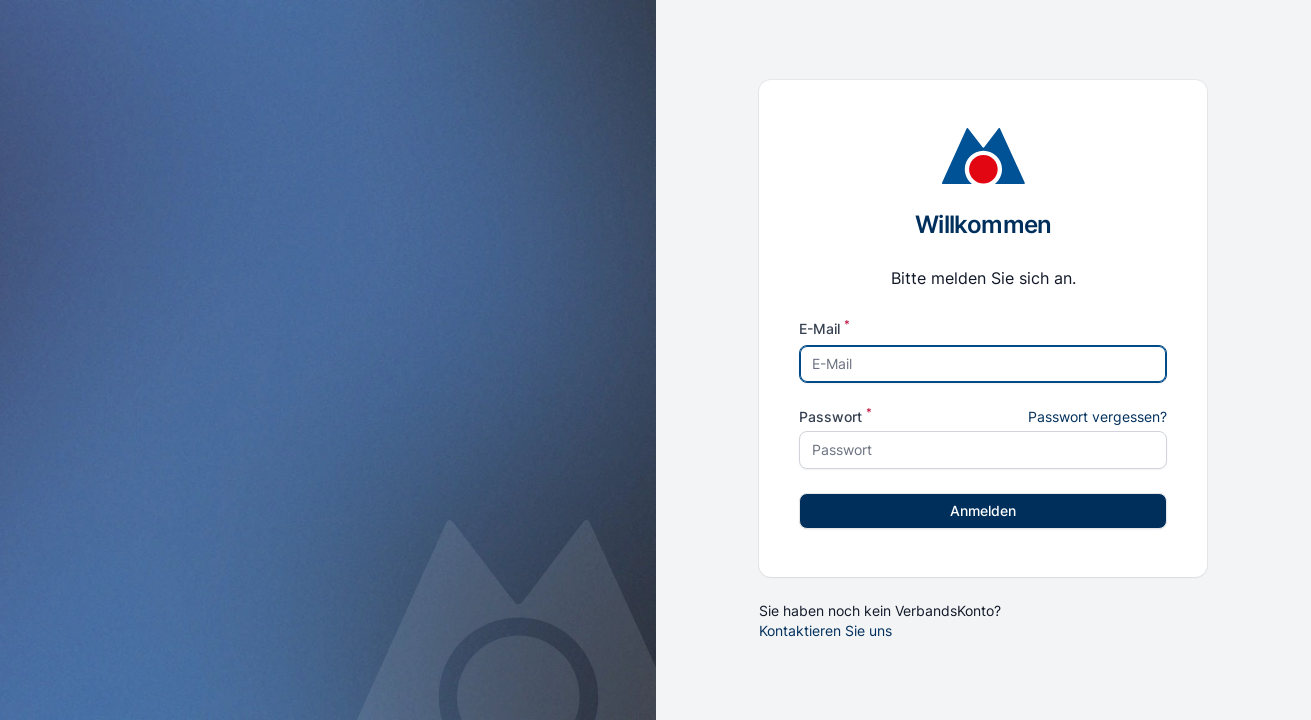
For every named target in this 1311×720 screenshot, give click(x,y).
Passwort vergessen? (1097, 416)
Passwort (835, 417)
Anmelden (983, 510)
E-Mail (824, 329)
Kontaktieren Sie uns (825, 630)
